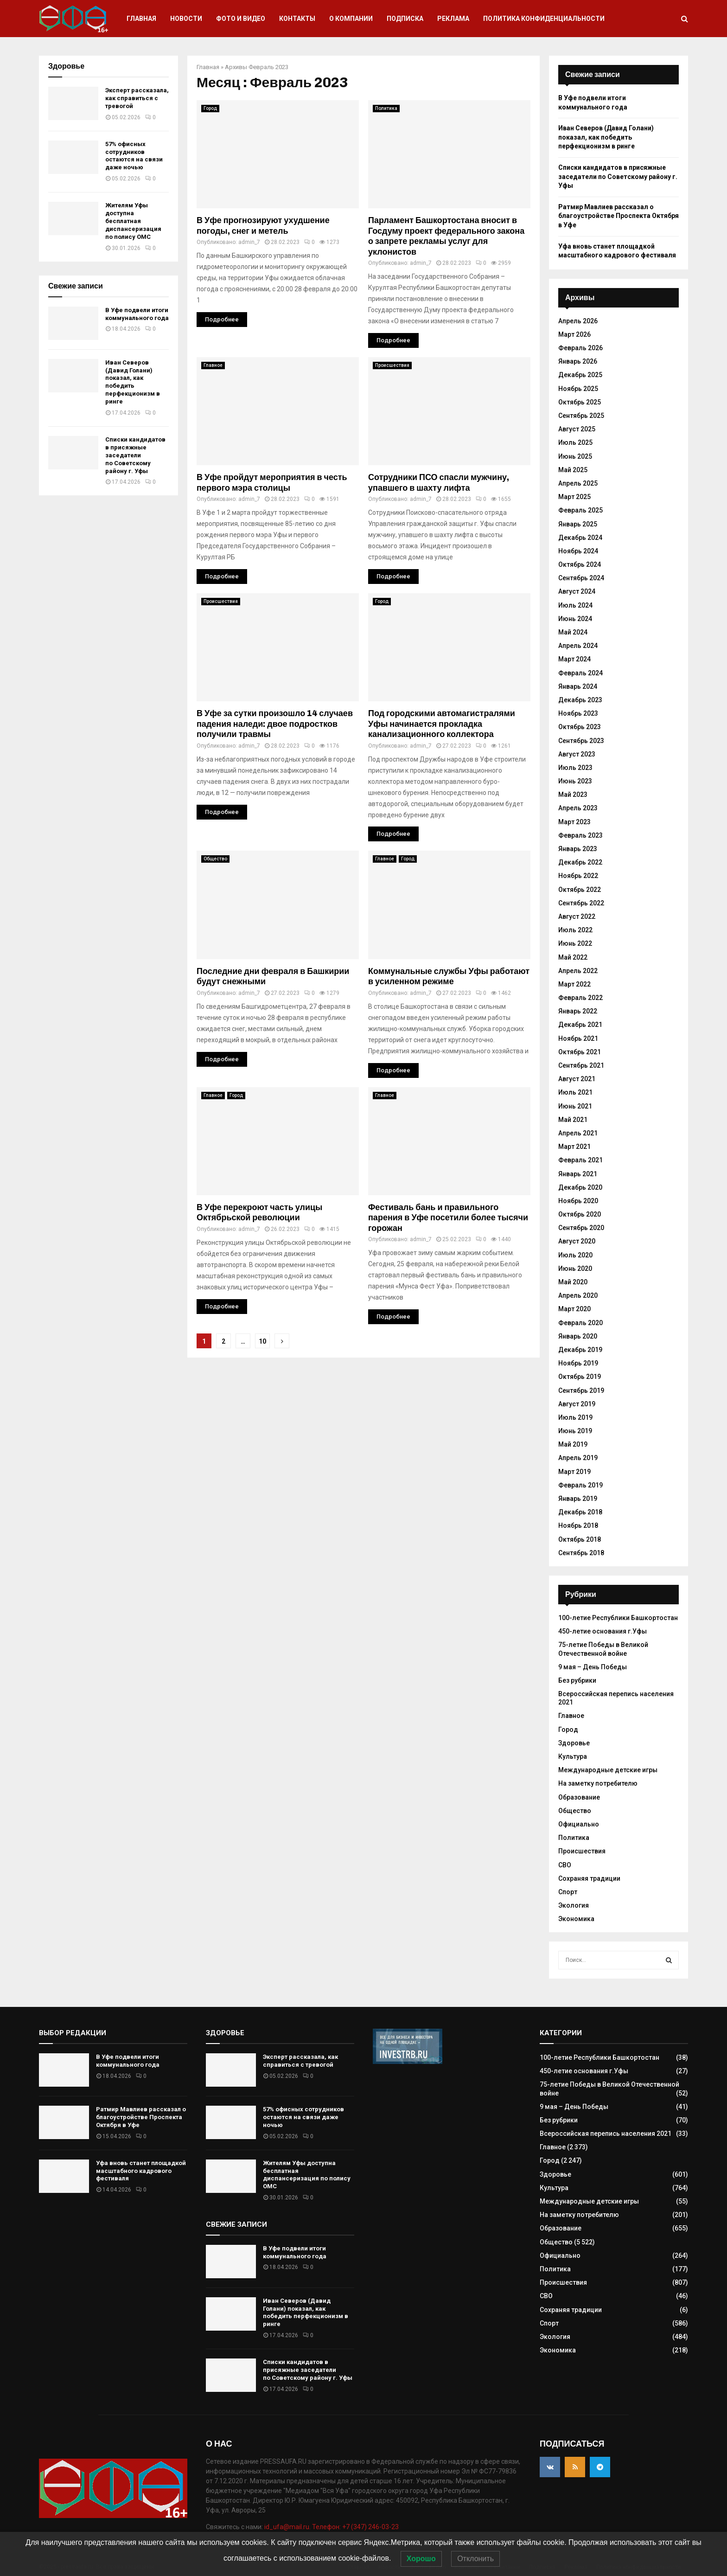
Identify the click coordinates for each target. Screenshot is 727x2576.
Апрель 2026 (578, 321)
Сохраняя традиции (589, 1878)
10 (262, 1341)
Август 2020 (576, 1241)
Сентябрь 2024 (581, 578)
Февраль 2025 (580, 510)
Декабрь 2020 (580, 1187)
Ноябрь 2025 (578, 388)
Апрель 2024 (578, 645)
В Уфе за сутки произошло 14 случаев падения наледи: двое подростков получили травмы (275, 723)
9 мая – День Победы (592, 1667)
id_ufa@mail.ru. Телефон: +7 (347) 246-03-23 (331, 2527)
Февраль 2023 (580, 835)
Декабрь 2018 (580, 1512)
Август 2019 (576, 1404)
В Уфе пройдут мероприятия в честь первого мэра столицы (272, 482)
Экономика (576, 1918)
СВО (564, 1865)
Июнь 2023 (575, 781)
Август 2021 (576, 1079)
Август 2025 (576, 429)
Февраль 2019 (580, 1485)
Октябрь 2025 (579, 402)
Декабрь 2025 (580, 374)
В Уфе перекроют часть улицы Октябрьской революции (259, 1212)
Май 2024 (572, 632)
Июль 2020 (575, 1255)
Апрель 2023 (578, 808)
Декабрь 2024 (580, 537)
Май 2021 (572, 1119)
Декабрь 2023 (580, 700)
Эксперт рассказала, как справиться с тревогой (137, 98)
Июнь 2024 (575, 618)
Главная (141, 18)
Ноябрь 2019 (578, 1363)
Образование (579, 1797)
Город (210, 108)
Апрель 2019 (578, 1457)
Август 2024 (576, 591)
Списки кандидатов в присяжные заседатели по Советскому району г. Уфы (135, 455)
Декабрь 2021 (580, 1024)
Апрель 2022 (578, 970)
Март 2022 (574, 984)
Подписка (405, 18)
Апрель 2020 (578, 1295)
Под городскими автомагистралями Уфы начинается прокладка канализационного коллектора (441, 723)
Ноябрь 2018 (578, 1525)
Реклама (453, 18)
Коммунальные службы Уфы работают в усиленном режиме (448, 976)
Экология (573, 1905)
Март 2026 (574, 334)
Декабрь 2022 (580, 862)
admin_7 (249, 242)
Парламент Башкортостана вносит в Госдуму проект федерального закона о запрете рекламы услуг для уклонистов (446, 236)
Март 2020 (574, 1309)
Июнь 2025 (575, 456)
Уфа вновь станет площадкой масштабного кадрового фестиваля (141, 2170)
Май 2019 (572, 1444)
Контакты (297, 18)
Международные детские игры (607, 1770)
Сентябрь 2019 (581, 1390)
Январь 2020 (577, 1336)
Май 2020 (572, 1282)
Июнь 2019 (575, 1431)
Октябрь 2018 (579, 1539)
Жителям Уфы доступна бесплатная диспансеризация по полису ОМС (133, 221)
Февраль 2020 (580, 1322)
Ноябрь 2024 (578, 551)
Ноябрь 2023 (578, 713)
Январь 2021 (577, 1174)
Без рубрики (577, 1680)
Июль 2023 (575, 767)
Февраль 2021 (580, 1160)
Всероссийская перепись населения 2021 (605, 2133)
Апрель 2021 (578, 1133)
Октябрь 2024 (579, 564)
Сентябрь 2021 (581, 1065)
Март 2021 (574, 1146)
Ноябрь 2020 (578, 1201)
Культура (572, 1756)
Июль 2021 (575, 1092)
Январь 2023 (577, 848)
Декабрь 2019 (580, 1349)
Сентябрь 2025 (581, 415)
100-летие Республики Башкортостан (618, 1617)
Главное (213, 365)
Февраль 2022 (580, 997)
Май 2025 (572, 470)
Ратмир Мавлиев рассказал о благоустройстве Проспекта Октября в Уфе (618, 216)
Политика (386, 108)
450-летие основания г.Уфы (602, 1631)
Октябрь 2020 (579, 1214)
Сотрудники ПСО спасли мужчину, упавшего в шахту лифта (438, 482)
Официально (578, 1824)
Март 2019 (574, 1471)
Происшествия (392, 365)
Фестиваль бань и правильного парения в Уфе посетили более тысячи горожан (448, 1217)
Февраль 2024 (580, 673)
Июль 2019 (575, 1417)
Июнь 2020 (575, 1268)
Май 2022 (572, 957)
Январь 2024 (577, 686)
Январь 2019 (577, 1498)
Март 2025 (574, 496)
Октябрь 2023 (579, 727)
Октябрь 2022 (579, 889)
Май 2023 (572, 794)
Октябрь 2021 (579, 1052)
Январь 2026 (577, 361)
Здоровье (574, 1743)
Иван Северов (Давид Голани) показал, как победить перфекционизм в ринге (132, 382)
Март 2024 (574, 659)
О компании (351, 18)
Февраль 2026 (580, 348)
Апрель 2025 (578, 483)
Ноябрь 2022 (578, 875)
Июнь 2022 (575, 943)
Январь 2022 (577, 1011)
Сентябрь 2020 (581, 1227)
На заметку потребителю (598, 1783)
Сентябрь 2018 (581, 1553)
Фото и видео (240, 18)
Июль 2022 (575, 930)
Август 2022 (576, 916)
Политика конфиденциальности (544, 18)
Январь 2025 (577, 524)
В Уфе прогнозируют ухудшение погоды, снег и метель (263, 225)
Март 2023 (574, 822)
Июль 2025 (575, 442)
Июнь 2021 (575, 1106)
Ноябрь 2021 (578, 1038)
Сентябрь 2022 (581, 903)
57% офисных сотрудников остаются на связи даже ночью (134, 156)
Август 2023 (576, 754)
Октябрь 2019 (579, 1376)
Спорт (567, 1892)
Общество (215, 858)
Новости (186, 18)
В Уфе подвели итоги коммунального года (137, 314)
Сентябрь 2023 (581, 740)
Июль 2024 (575, 605)
